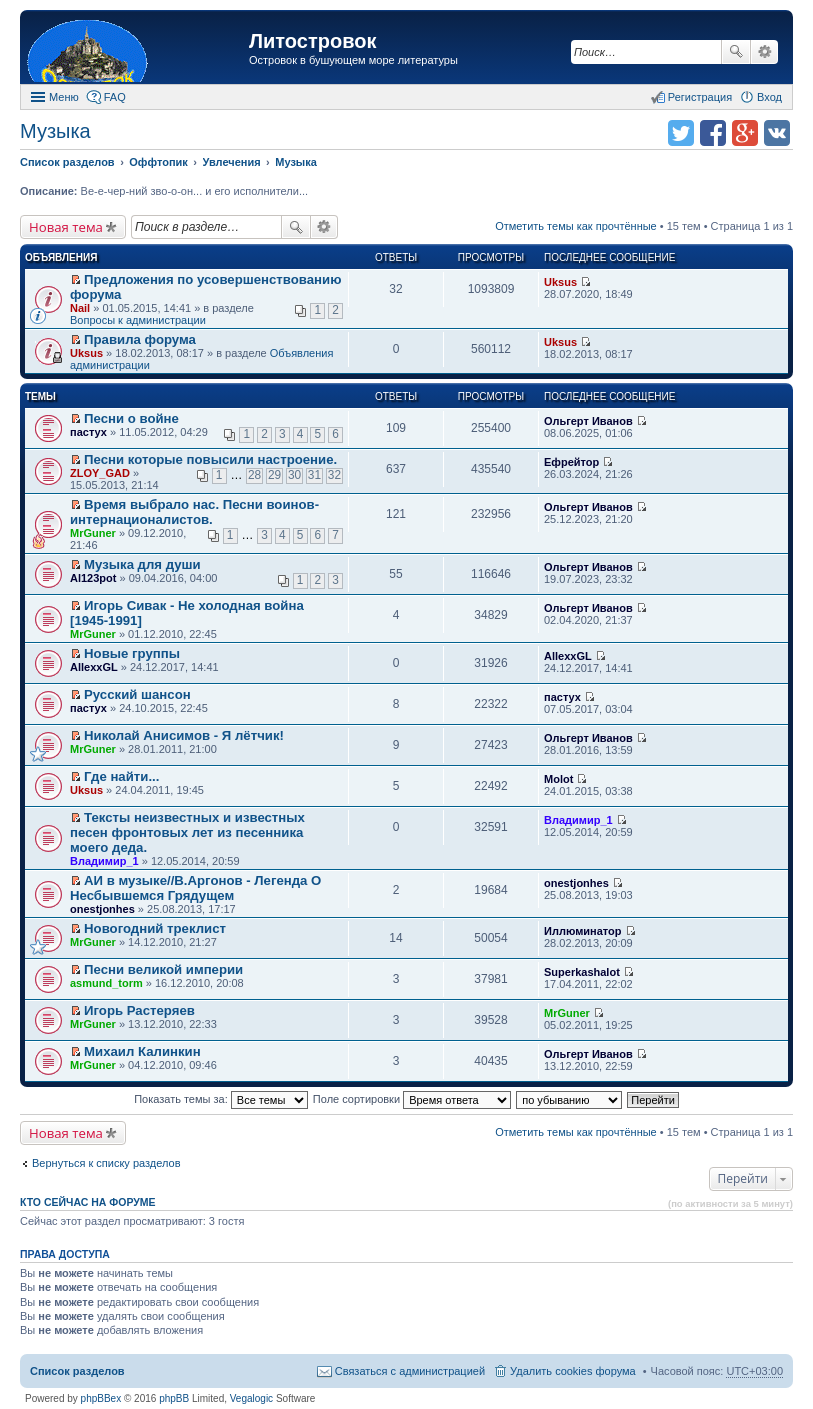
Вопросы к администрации (138, 320)
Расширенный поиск (764, 52)
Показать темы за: (221, 1099)
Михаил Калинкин (142, 1051)
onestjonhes (102, 909)
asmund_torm (106, 983)
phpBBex (101, 1398)
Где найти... (121, 776)
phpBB (174, 1398)
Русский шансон (137, 694)
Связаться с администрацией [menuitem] (410, 1371)
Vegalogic (251, 1398)
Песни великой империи (163, 969)
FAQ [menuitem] (115, 97)
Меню (64, 97)
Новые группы (132, 653)
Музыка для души (142, 564)
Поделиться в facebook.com (713, 133)
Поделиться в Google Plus (745, 133)
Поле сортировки (412, 1099)
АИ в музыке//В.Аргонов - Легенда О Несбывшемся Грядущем (195, 888)
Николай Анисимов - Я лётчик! (184, 735)
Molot (558, 779)
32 (334, 475)
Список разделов (77, 1371)
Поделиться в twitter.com (681, 133)
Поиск (736, 52)
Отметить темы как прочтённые (576, 226)
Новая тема (66, 227)
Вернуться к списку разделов (106, 1163)
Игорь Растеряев (139, 1010)
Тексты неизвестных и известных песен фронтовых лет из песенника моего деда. (187, 832)
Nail (80, 308)
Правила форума (140, 339)
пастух (88, 432)
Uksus (560, 282)
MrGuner (93, 533)
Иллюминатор (582, 931)
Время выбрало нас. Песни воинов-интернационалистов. (194, 512)
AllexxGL (94, 667)
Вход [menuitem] (769, 97)
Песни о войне (131, 418)
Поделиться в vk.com (777, 133)
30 (294, 475)
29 (274, 475)
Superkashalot (582, 972)
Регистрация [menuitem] (700, 97)
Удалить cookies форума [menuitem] (573, 1371)
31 (314, 475)
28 (254, 475)
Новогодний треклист (155, 928)
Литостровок (312, 41)
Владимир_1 (104, 861)
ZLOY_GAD (100, 473)
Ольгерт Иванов (588, 421)
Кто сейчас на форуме (88, 1202)
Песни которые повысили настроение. (210, 459)
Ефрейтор (571, 462)
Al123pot (93, 578)
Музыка (55, 131)
